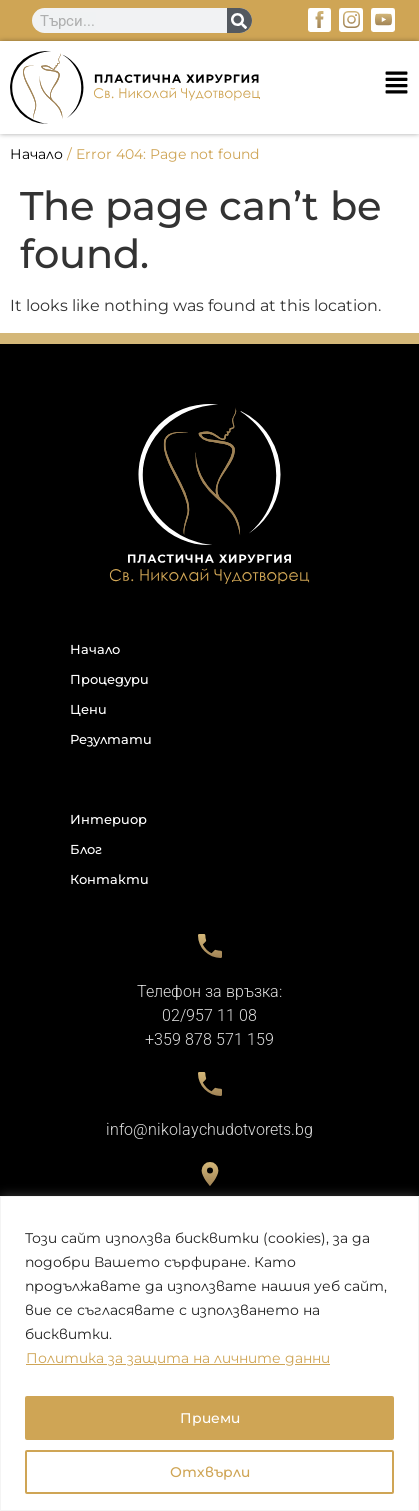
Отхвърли (210, 1472)
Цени (88, 709)
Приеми (210, 1418)
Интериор (108, 819)
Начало (36, 154)
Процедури (109, 679)
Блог (86, 849)
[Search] (239, 20)
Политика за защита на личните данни (178, 1358)
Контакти (109, 879)
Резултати (111, 739)
